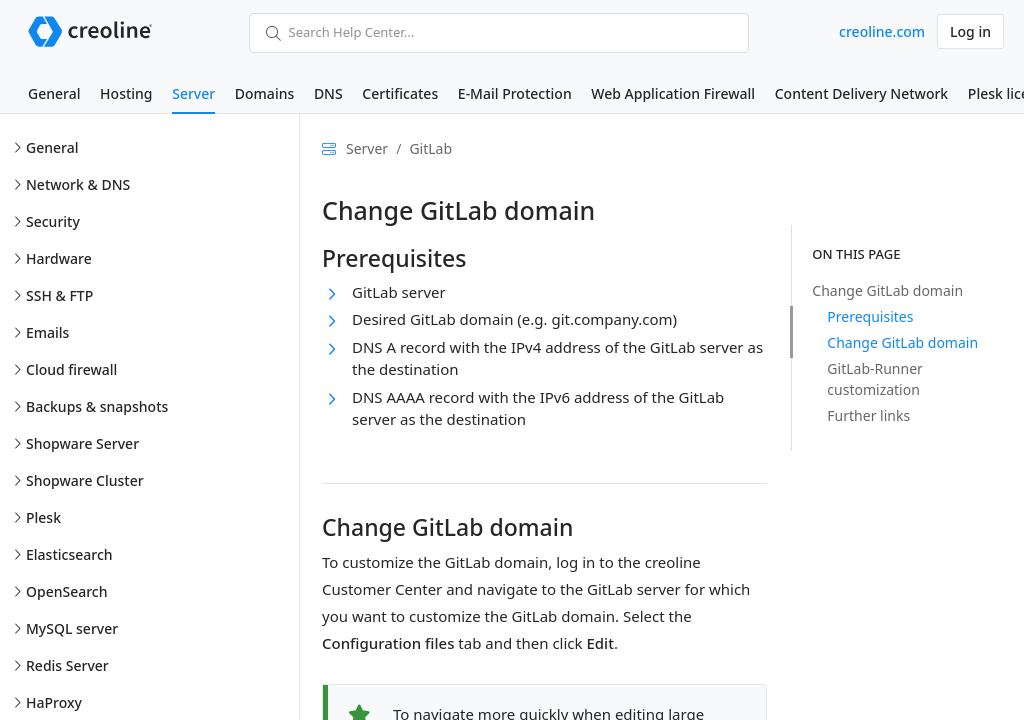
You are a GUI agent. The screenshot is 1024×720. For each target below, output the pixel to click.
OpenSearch (67, 591)
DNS (328, 93)
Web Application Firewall (673, 93)
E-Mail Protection (515, 93)
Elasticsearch (69, 554)
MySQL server (72, 628)
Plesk (43, 517)
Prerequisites (870, 316)
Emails (47, 332)
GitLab (430, 148)
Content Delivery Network (861, 93)
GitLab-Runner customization (875, 379)
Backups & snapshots (97, 406)
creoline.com (882, 31)
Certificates (400, 93)
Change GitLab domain (887, 290)
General (54, 93)
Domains (264, 93)
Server (193, 93)
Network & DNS (78, 184)
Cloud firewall (71, 369)
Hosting (126, 93)
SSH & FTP (59, 295)
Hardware (59, 258)
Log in (970, 31)
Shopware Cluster (85, 480)
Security (53, 221)
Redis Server (67, 665)
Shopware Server (82, 443)
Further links (868, 415)
